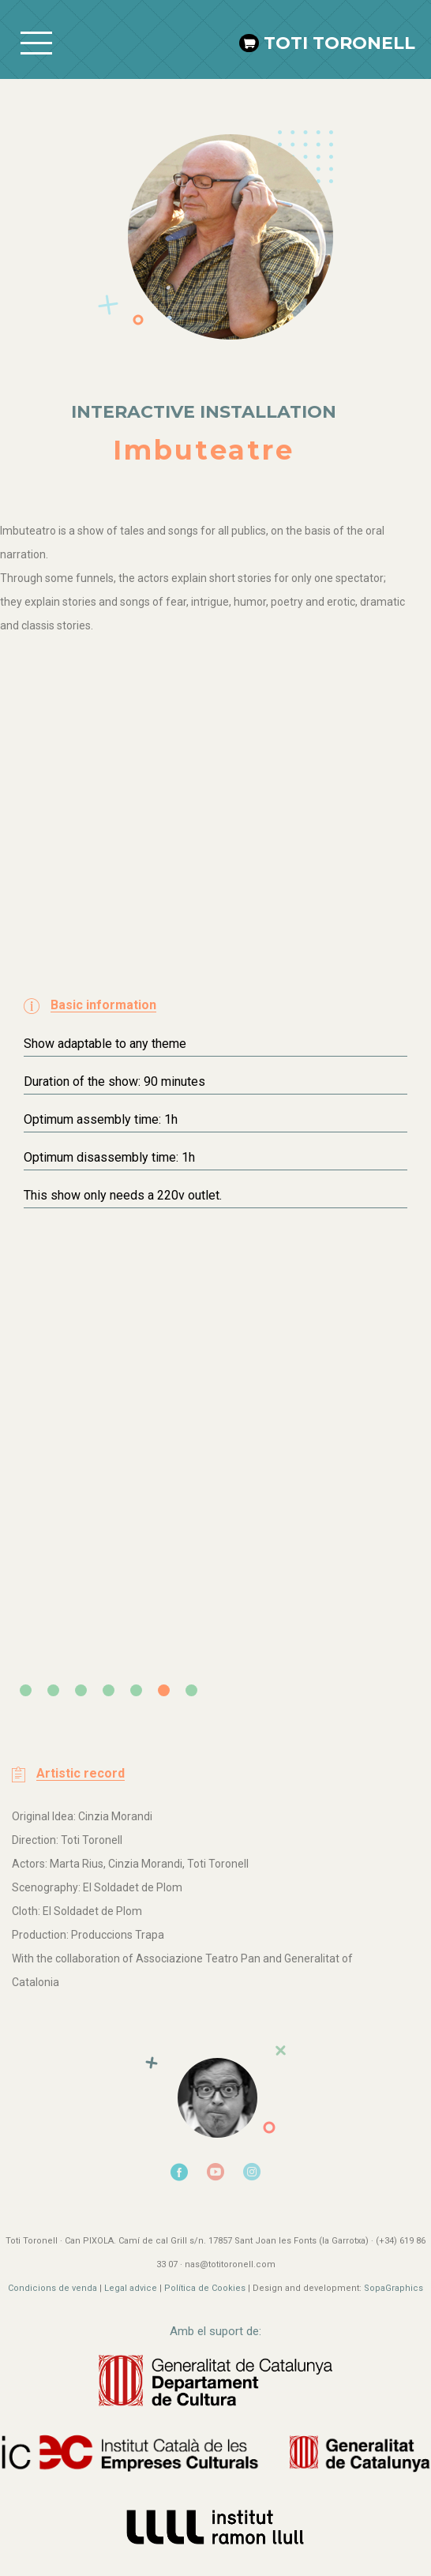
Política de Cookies (204, 2288)
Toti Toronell (339, 43)
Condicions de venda (52, 2288)
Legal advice (130, 2288)
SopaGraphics (393, 2288)
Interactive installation (203, 411)
